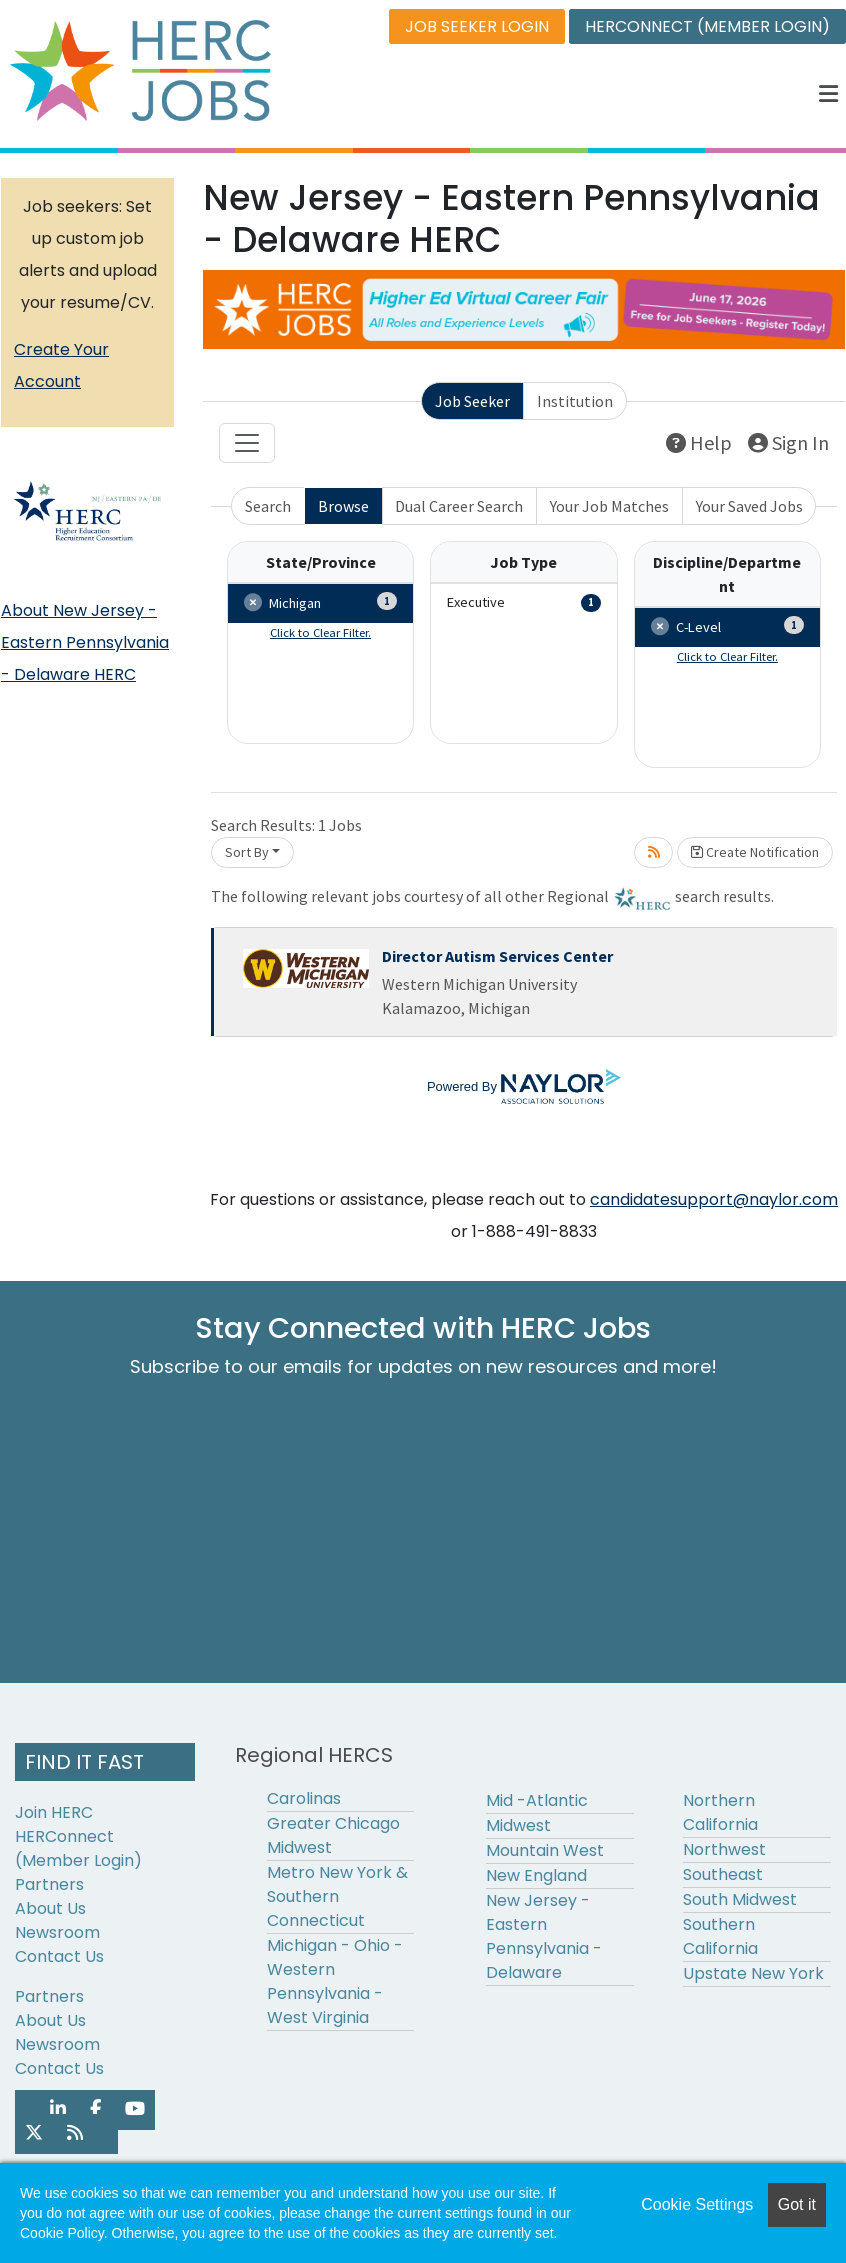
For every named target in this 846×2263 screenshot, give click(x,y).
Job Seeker (472, 401)
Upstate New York (753, 1973)
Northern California (720, 1812)
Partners (49, 1884)
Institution (575, 401)
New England (536, 1875)
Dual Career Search (459, 506)
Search (268, 506)
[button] (829, 94)
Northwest (724, 1849)
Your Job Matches (609, 506)
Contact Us (59, 1956)
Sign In (788, 442)
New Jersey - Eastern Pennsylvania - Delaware (544, 1936)
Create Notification (755, 852)
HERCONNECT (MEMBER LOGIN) (707, 26)
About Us (50, 1908)
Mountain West (545, 1850)
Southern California (720, 1936)
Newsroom (57, 1932)
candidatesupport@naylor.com (714, 1199)
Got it (797, 2204)
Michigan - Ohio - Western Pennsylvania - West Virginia (335, 1981)
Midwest (518, 1825)
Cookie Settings (697, 2204)
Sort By (247, 852)
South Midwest (740, 1899)
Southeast (723, 1874)
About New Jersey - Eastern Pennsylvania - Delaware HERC (85, 642)
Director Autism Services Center (497, 956)
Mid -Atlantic (537, 1800)
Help (699, 442)
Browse (343, 506)
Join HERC (54, 1812)
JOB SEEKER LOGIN (477, 26)
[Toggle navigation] (247, 443)
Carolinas (304, 1798)
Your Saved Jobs (749, 506)
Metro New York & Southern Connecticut (337, 1896)
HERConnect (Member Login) (78, 1848)
